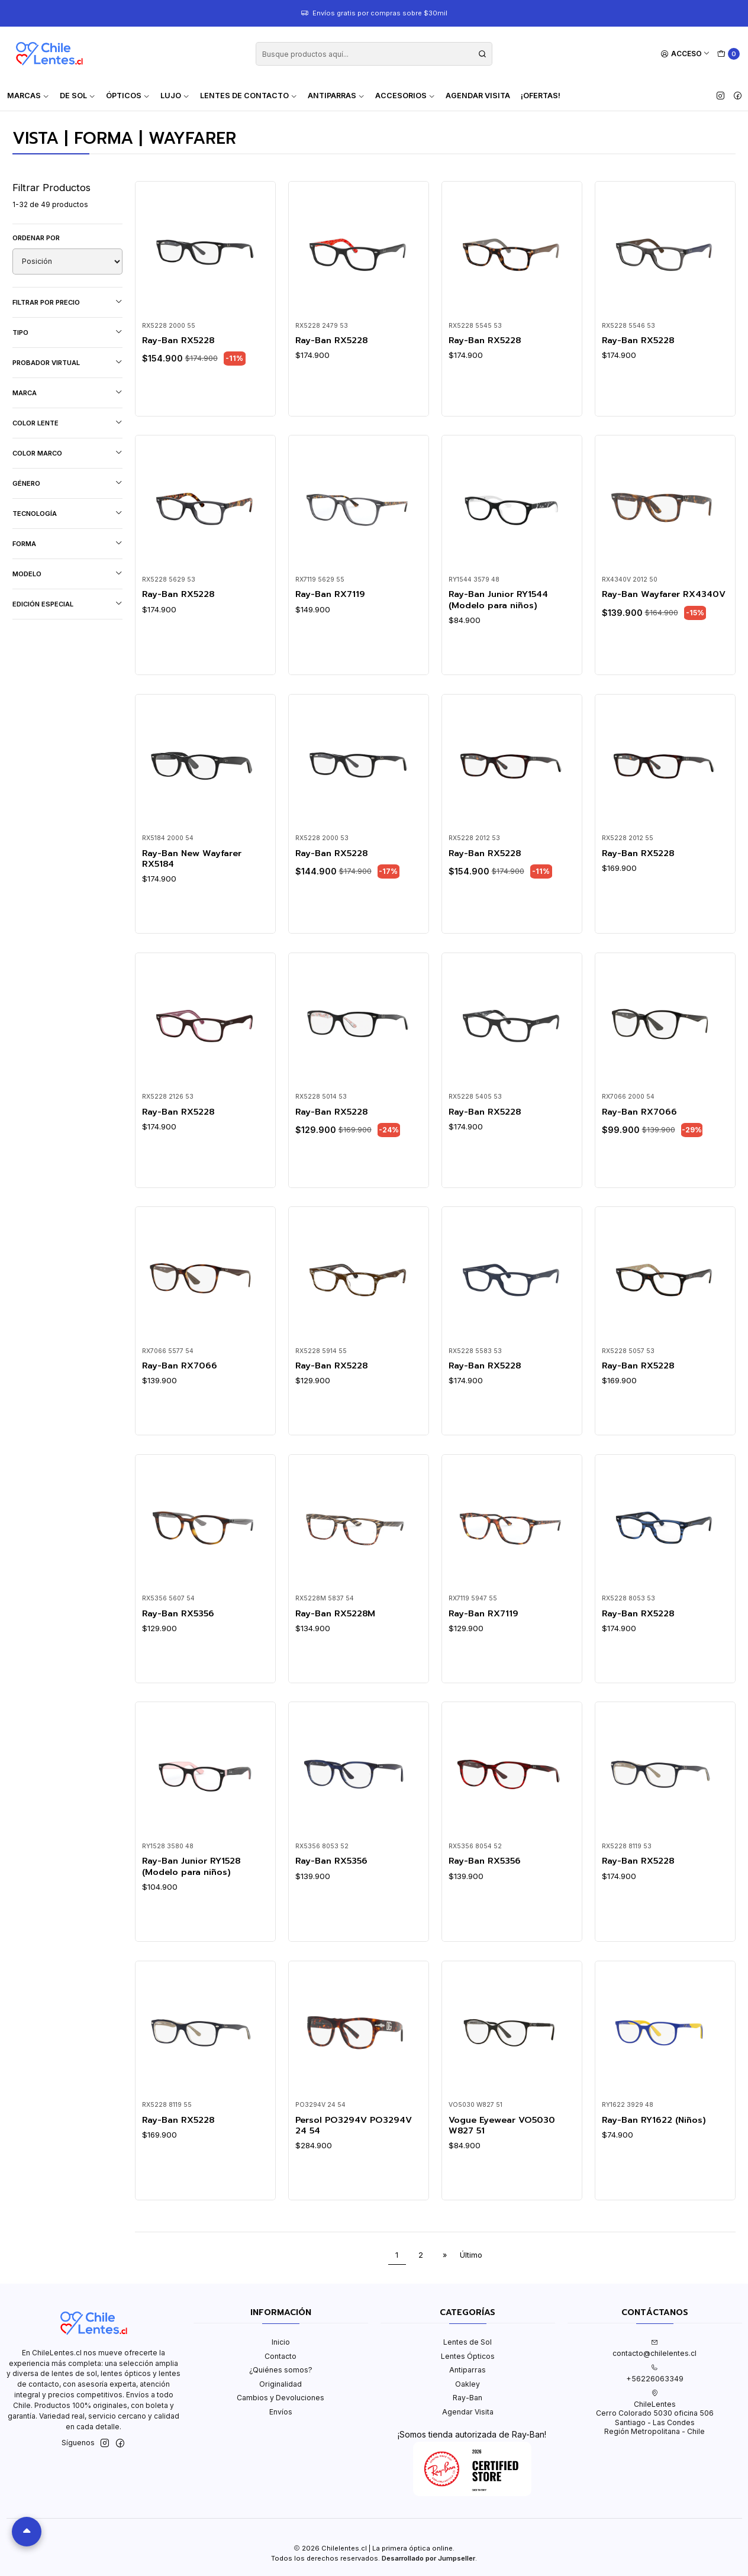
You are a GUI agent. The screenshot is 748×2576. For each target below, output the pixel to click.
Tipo (67, 332)
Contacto (280, 2356)
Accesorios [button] (405, 95)
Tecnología (67, 513)
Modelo (67, 573)
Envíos (280, 2411)
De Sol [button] (77, 95)
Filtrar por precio (67, 302)
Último (471, 2255)
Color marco (67, 452)
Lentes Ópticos (468, 2356)
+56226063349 (654, 2373)
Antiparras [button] (336, 95)
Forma (67, 543)
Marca (67, 392)
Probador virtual (67, 362)
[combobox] (374, 54)
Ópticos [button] (128, 95)
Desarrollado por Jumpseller (428, 2558)
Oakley (467, 2384)
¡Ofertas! (540, 95)
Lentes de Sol (467, 2342)
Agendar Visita (478, 95)
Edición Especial (67, 603)
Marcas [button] (28, 95)
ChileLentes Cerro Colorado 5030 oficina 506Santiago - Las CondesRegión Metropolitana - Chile (655, 2413)
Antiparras (467, 2369)
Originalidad (280, 2384)
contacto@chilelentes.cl (654, 2348)
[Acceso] (685, 54)
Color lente (67, 422)
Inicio (281, 2342)
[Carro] (728, 54)
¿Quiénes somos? (280, 2369)
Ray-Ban (467, 2397)
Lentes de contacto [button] (248, 95)
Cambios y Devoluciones (280, 2397)
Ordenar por (36, 238)
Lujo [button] (174, 95)
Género (67, 483)
